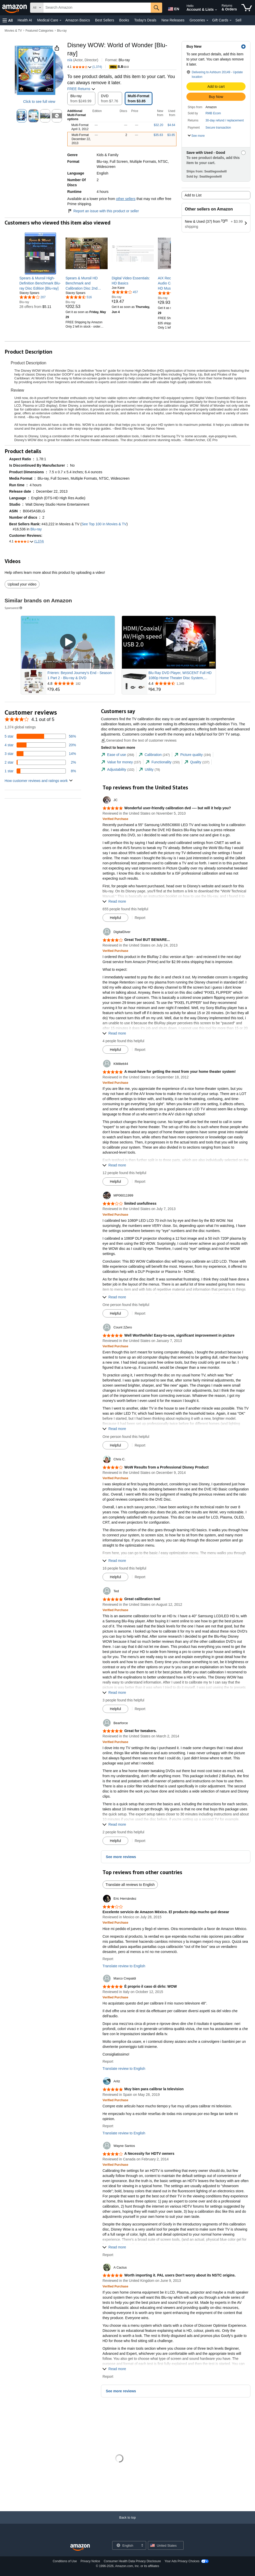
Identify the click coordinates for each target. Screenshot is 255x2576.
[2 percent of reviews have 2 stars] (40, 762)
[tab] (117, 754)
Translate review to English (124, 1966)
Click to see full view (39, 101)
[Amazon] (15, 7)
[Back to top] (127, 2522)
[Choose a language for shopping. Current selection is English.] (125, 2545)
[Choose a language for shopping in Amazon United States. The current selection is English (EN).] (172, 8)
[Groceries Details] (207, 20)
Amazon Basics (77, 20)
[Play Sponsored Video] (67, 642)
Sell (238, 20)
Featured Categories (39, 30)
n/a (69, 60)
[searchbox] (97, 8)
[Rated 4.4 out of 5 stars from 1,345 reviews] (181, 683)
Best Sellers (104, 20)
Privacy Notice (90, 2561)
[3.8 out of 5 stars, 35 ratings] (170, 293)
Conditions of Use (65, 2561)
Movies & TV (13, 30)
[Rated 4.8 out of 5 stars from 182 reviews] (80, 683)
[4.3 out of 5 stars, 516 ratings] (79, 297)
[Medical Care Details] (60, 20)
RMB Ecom (213, 113)
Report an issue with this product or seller (103, 211)
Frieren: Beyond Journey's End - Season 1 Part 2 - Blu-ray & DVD (79, 675)
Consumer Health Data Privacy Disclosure (132, 2561)
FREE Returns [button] (81, 89)
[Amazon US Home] (80, 2547)
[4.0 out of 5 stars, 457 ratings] (125, 292)
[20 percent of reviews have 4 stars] (40, 745)
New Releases (172, 20)
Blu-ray (62, 30)
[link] (40, 283)
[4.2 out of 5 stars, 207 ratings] (32, 297)
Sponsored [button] (14, 607)
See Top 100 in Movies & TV (104, 524)
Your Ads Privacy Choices (181, 2561)
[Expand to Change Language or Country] (142, 2546)
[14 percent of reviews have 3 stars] (40, 753)
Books (124, 20)
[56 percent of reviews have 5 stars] (40, 736)
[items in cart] (246, 7)
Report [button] (140, 918)
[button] (7, 20)
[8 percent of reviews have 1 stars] (40, 771)
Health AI (25, 20)
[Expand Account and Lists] (216, 9)
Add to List (193, 195)
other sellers (125, 199)
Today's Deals (145, 20)
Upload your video (22, 584)
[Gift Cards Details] (231, 20)
